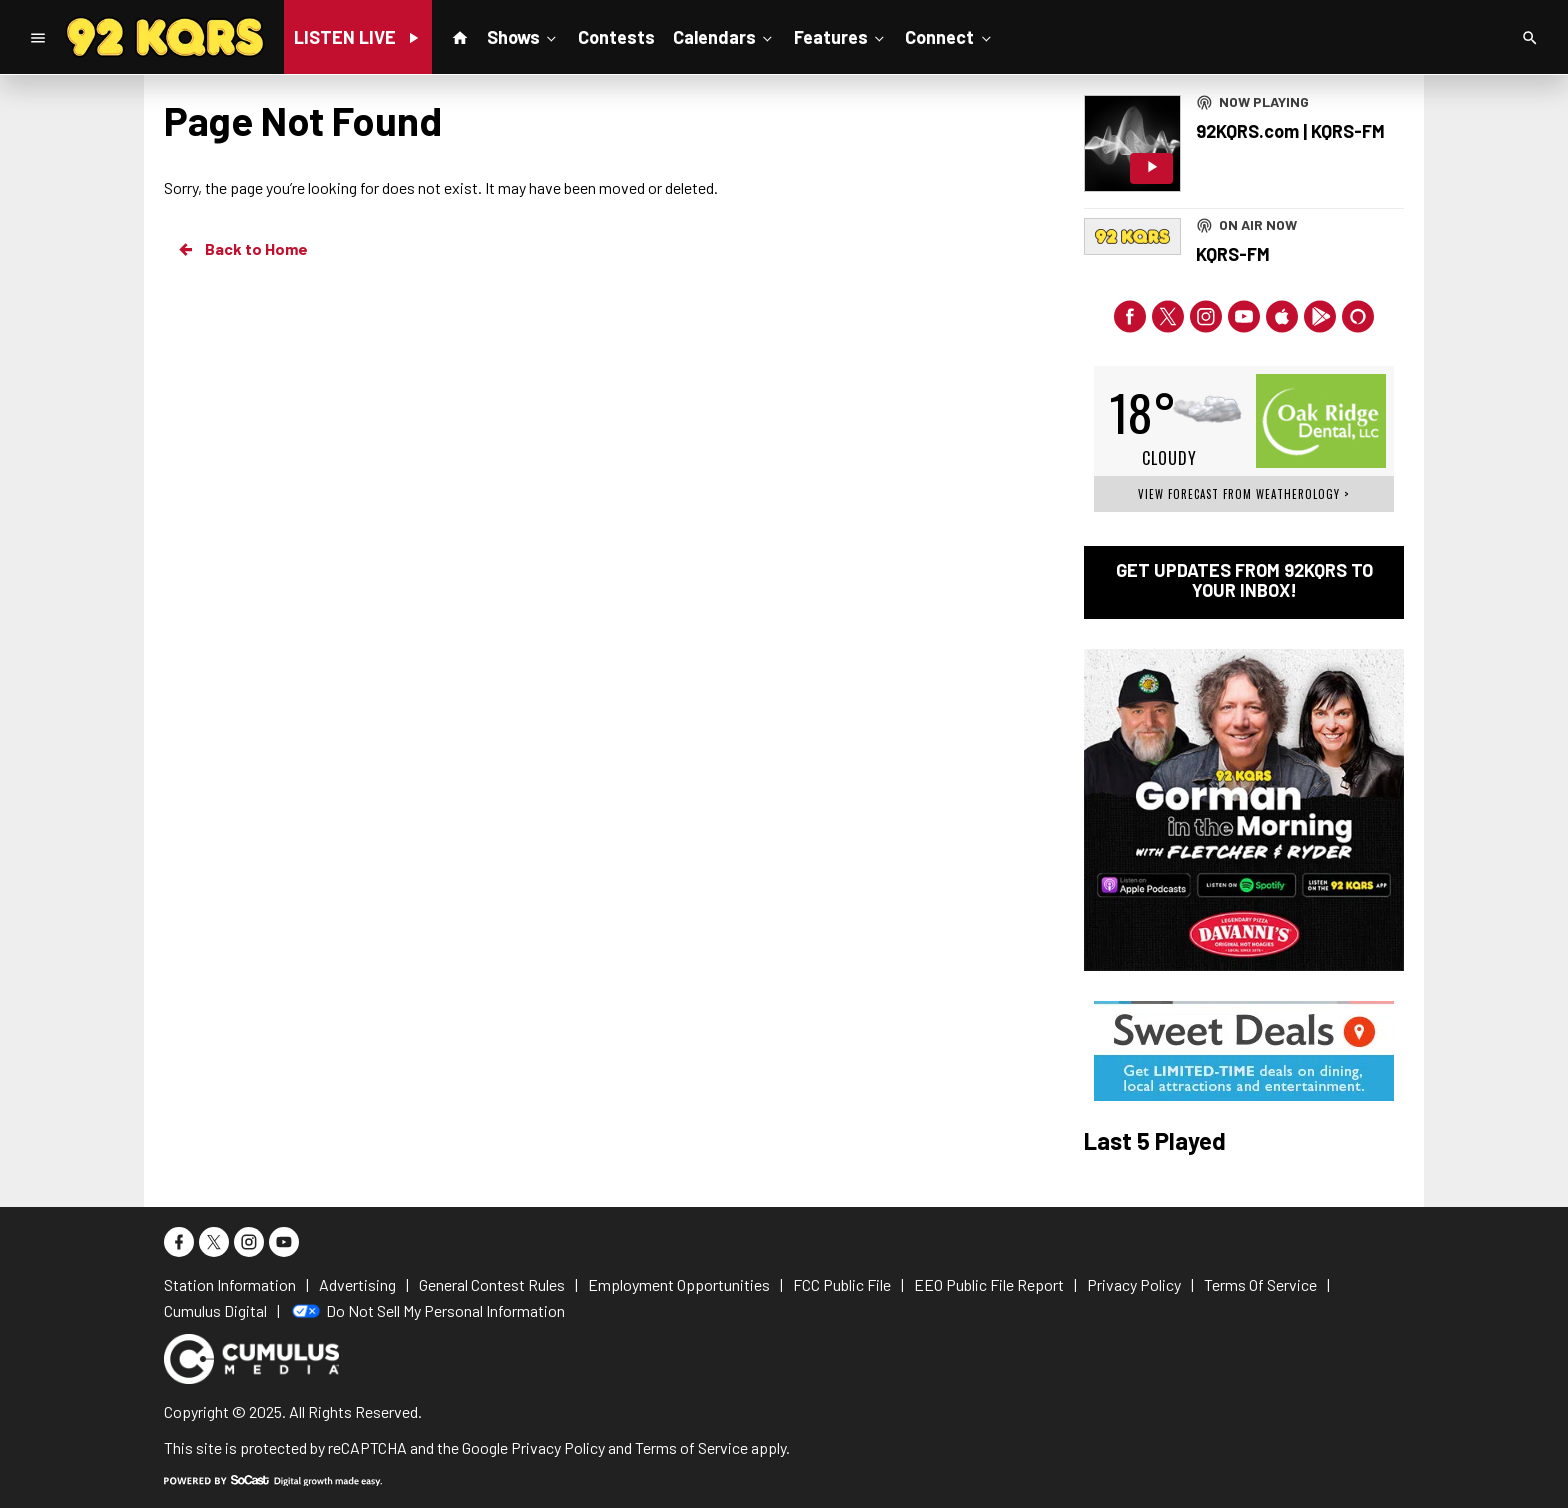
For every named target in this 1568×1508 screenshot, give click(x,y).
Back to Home (242, 249)
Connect (949, 36)
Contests (616, 37)
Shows (523, 36)
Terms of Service (691, 1447)
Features (841, 36)
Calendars (724, 36)
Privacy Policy (558, 1447)
